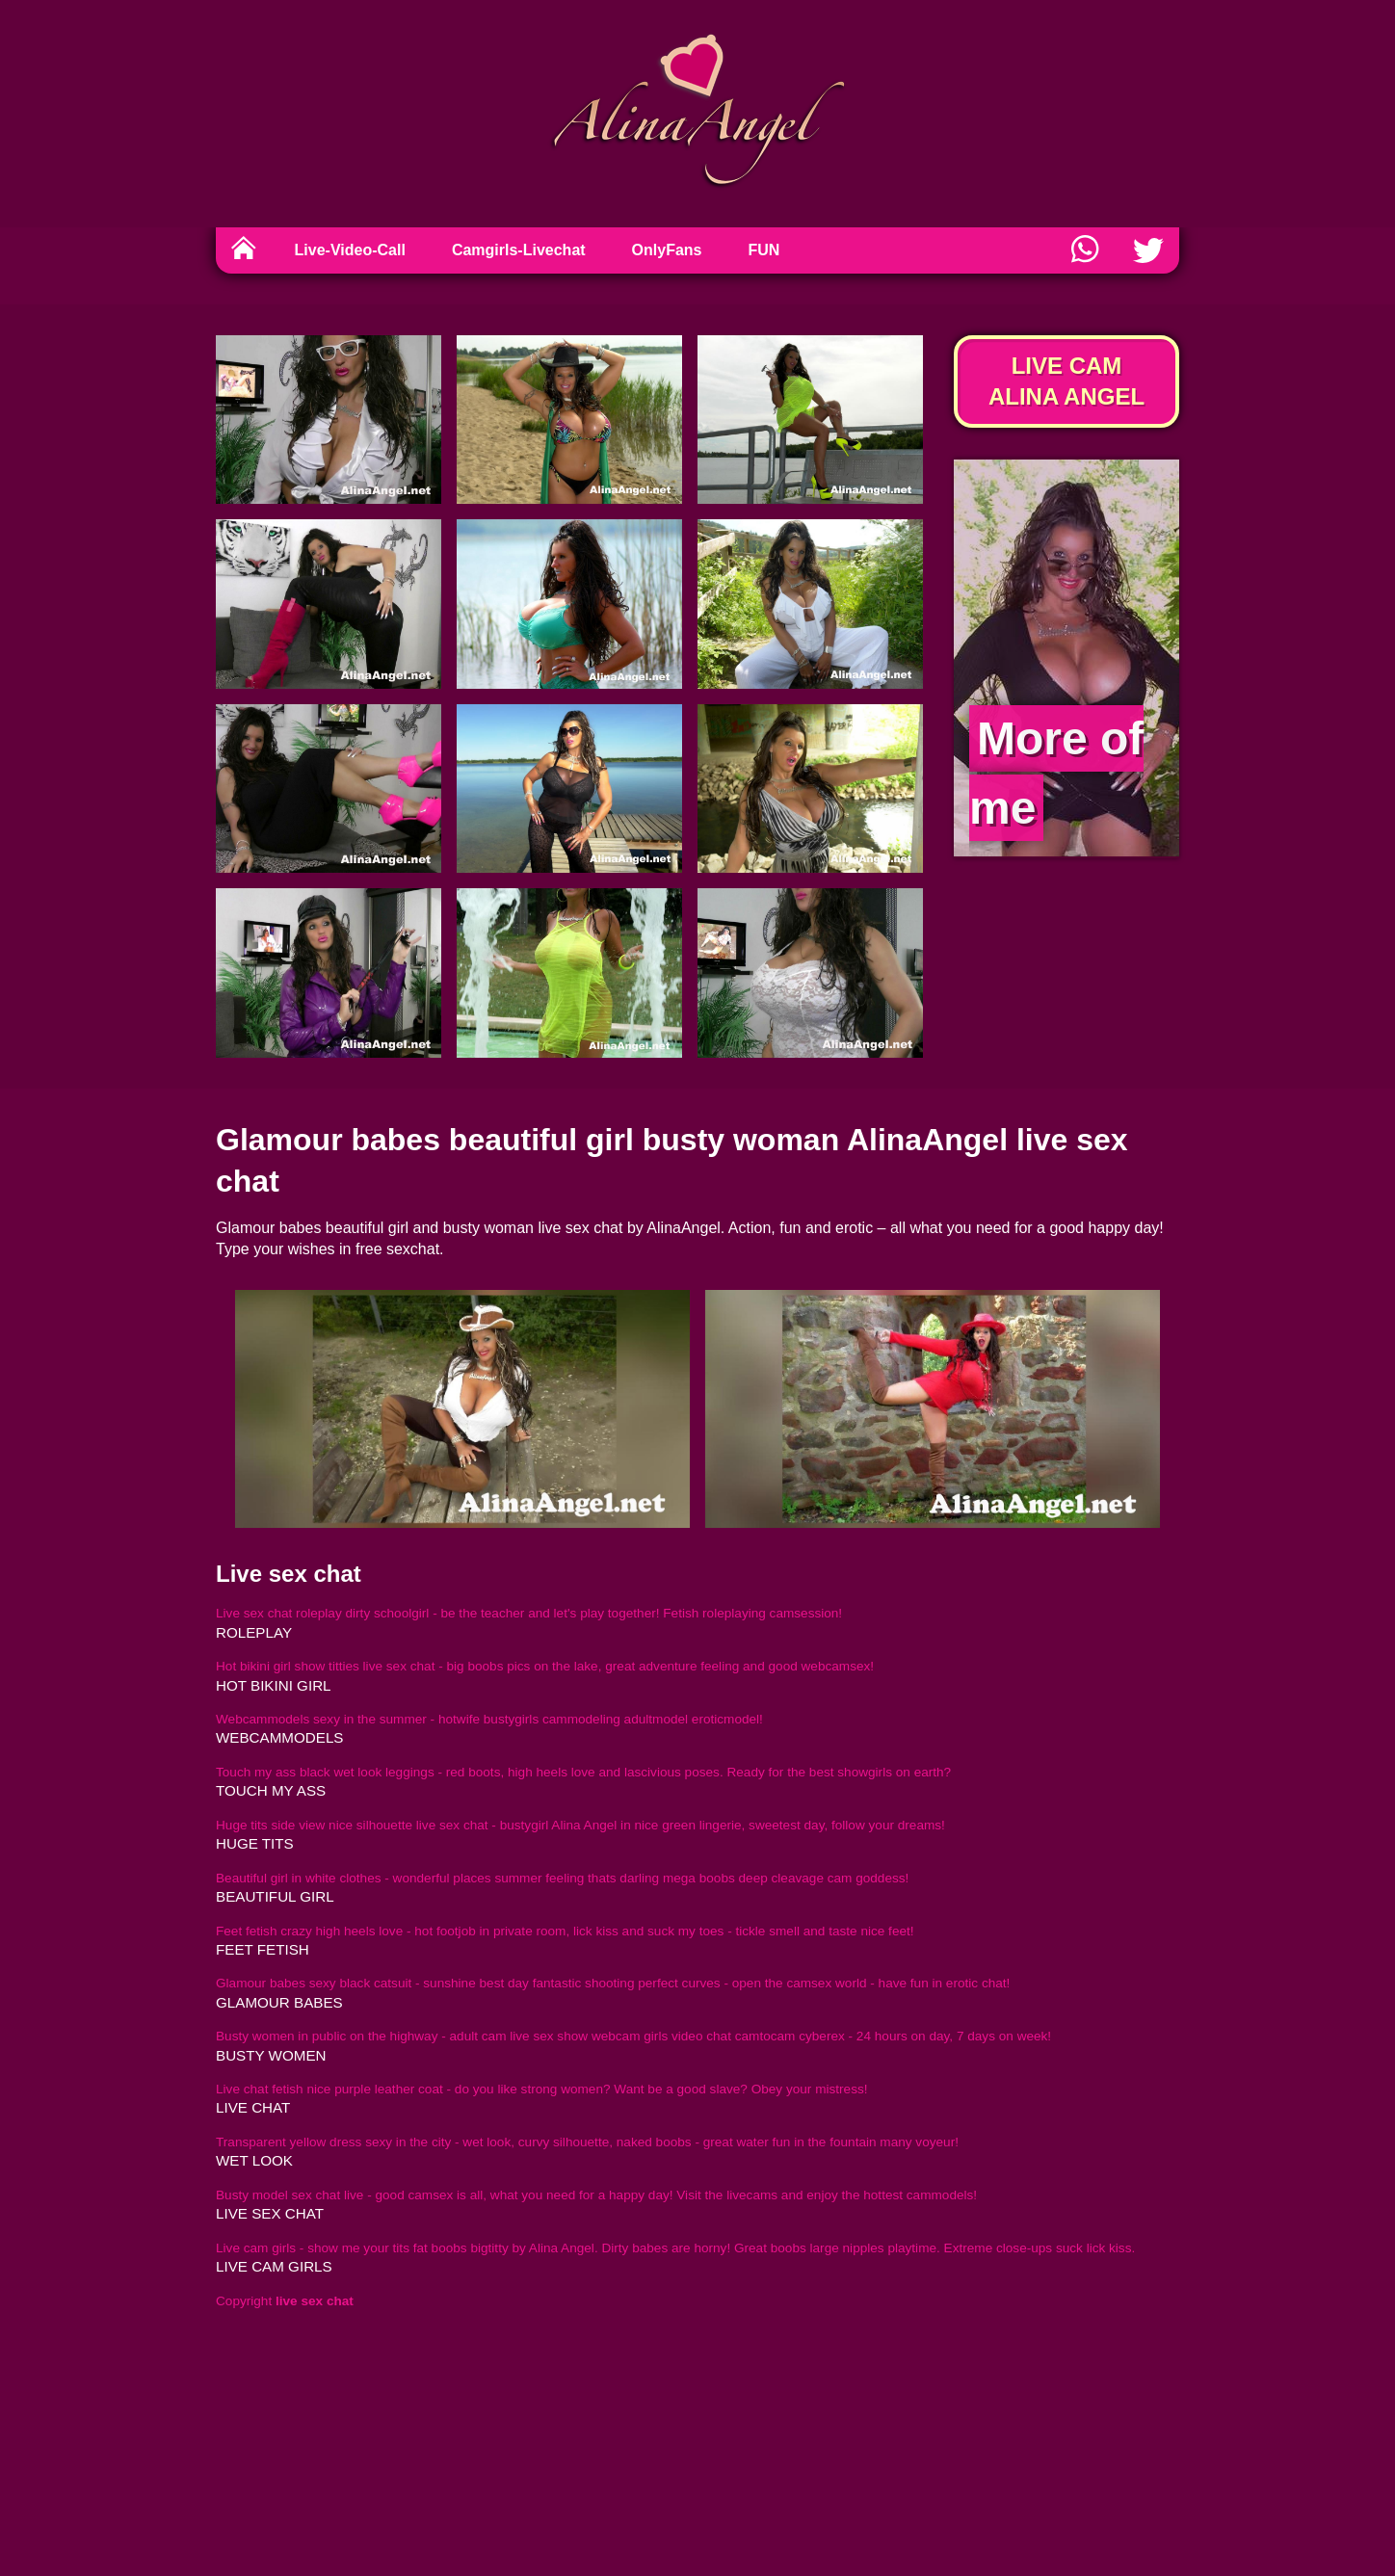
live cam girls (274, 2266)
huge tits (255, 1843)
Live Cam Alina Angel (1066, 381)
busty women (271, 2055)
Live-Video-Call (350, 250)
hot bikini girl (273, 1685)
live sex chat (270, 2213)
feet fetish (262, 1949)
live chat (253, 2107)
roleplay (254, 1632)
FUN (764, 250)
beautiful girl (275, 1896)
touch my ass (271, 1790)
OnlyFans (667, 250)
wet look (254, 2160)
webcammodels (279, 1737)
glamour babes (279, 2002)
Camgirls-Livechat (519, 250)
